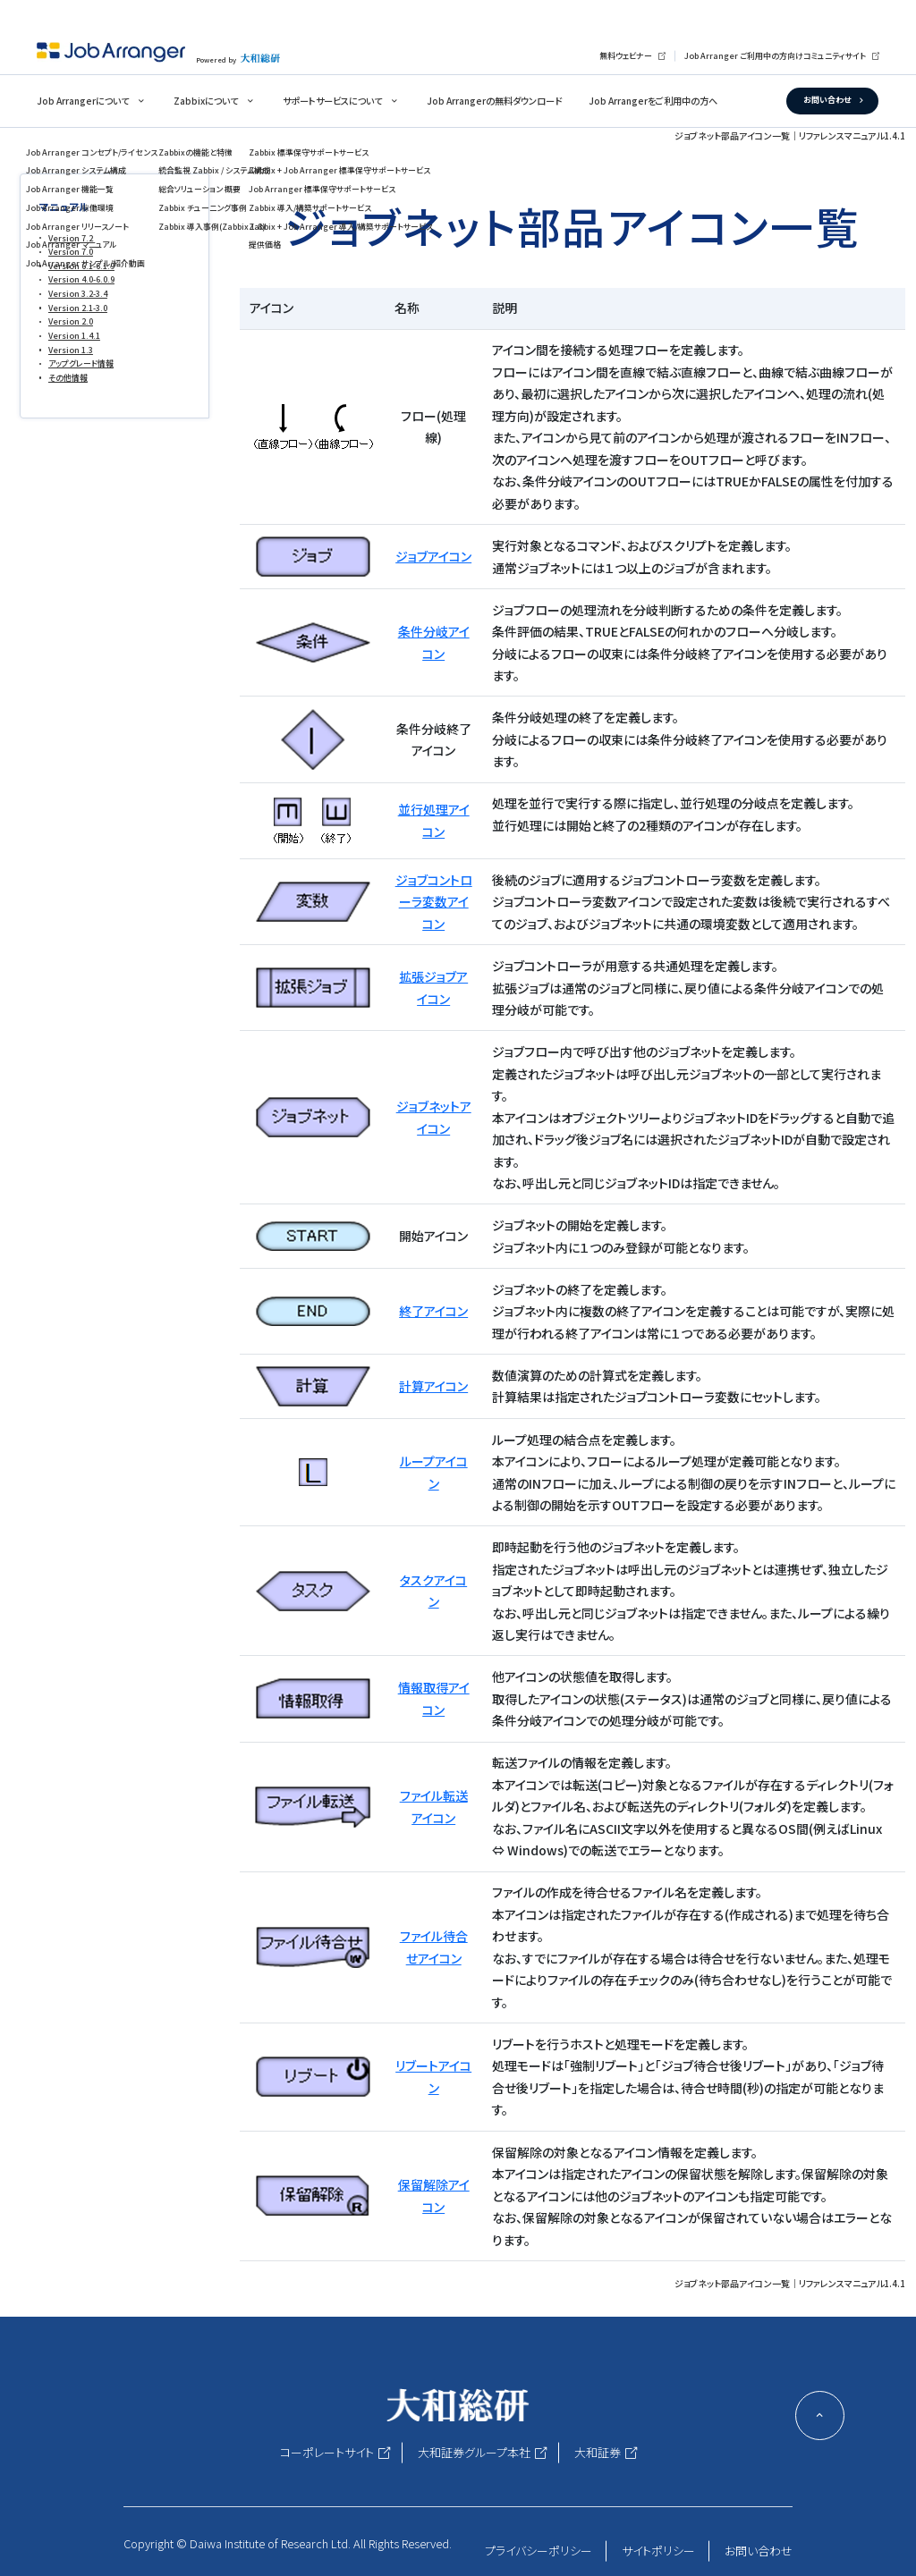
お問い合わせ (827, 100)
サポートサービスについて (332, 100)
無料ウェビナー (625, 56)
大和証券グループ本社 (474, 2452)
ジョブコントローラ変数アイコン (433, 902)
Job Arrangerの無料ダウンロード (494, 100)
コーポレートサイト (327, 2452)
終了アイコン (433, 1311)
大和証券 (597, 2452)
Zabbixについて (206, 100)
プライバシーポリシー (538, 2550)
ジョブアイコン (433, 556)
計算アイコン (433, 1386)
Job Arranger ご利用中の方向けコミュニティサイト (775, 56)
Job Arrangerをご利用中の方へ (653, 100)
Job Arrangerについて (83, 100)
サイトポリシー (658, 2550)
